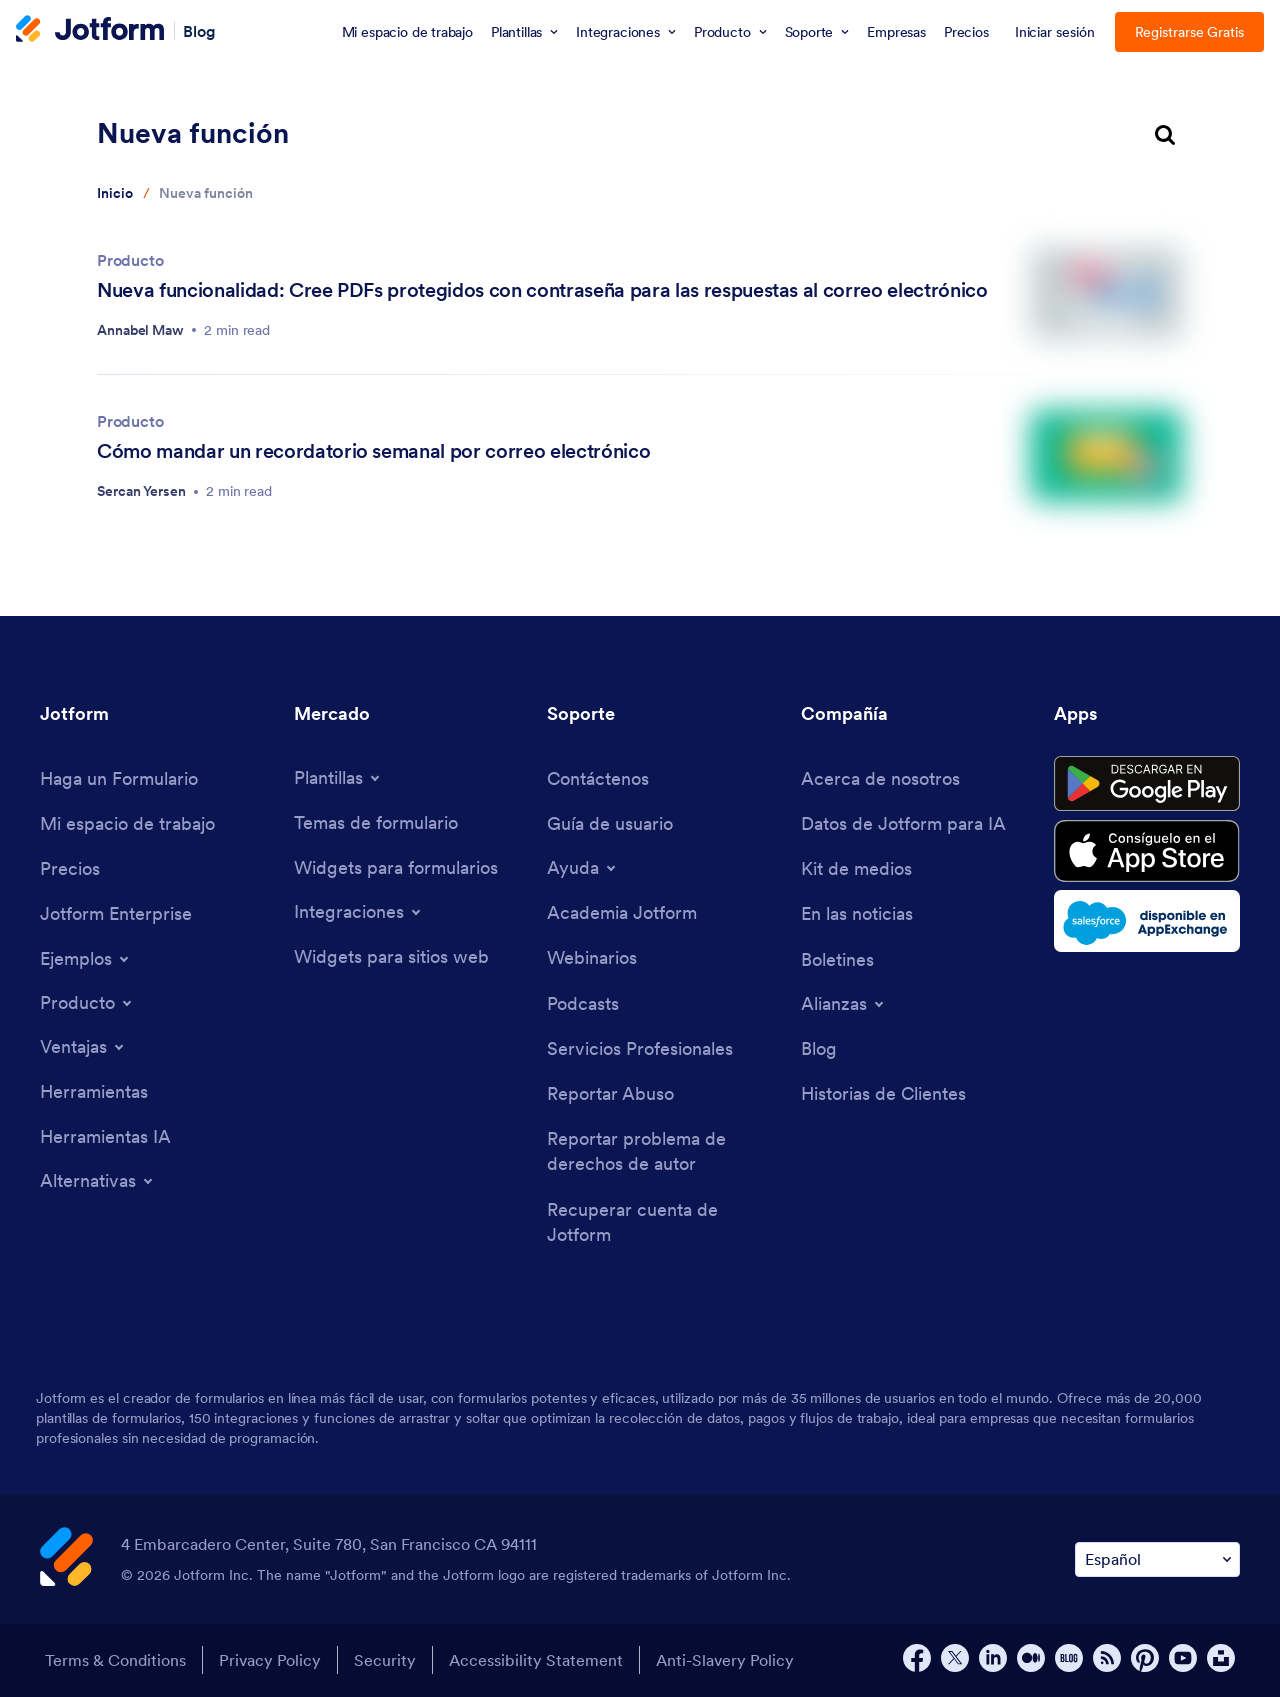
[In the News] (857, 913)
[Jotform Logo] (90, 31)
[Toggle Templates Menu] (338, 778)
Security (385, 1660)
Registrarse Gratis (1190, 32)
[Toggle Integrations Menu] (359, 912)
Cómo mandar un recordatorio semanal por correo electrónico (373, 451)
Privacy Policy (270, 1660)
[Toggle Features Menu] (83, 1047)
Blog (199, 30)
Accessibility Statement (536, 1660)
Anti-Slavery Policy (725, 1660)
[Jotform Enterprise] (116, 913)
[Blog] (819, 1048)
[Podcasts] (583, 1003)
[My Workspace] (127, 823)
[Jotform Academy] (622, 912)
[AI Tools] (105, 1136)
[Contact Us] (598, 778)
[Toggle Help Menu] (583, 868)
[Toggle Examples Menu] (86, 959)
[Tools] (94, 1091)
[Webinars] (592, 957)
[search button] (1165, 136)
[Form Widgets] (396, 867)
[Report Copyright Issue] (664, 1151)
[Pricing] (70, 868)
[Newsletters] (837, 959)
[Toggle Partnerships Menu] (844, 1004)
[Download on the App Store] (1147, 851)
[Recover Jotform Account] (664, 1222)
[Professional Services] (640, 1048)
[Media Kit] (856, 868)
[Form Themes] (376, 822)
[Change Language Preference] (1157, 1559)
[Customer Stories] (883, 1093)
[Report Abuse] (610, 1093)
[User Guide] (610, 823)
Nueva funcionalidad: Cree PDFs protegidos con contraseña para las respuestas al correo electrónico (542, 290)
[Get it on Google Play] (1147, 784)
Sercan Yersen (141, 491)
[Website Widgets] (391, 956)
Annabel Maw (140, 330)
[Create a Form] (119, 778)
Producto (130, 260)
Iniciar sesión (1055, 32)
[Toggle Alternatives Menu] (98, 1181)
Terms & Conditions (115, 1660)
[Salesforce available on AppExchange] (1147, 921)
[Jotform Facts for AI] (903, 823)
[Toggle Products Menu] (87, 1003)
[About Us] (880, 778)
